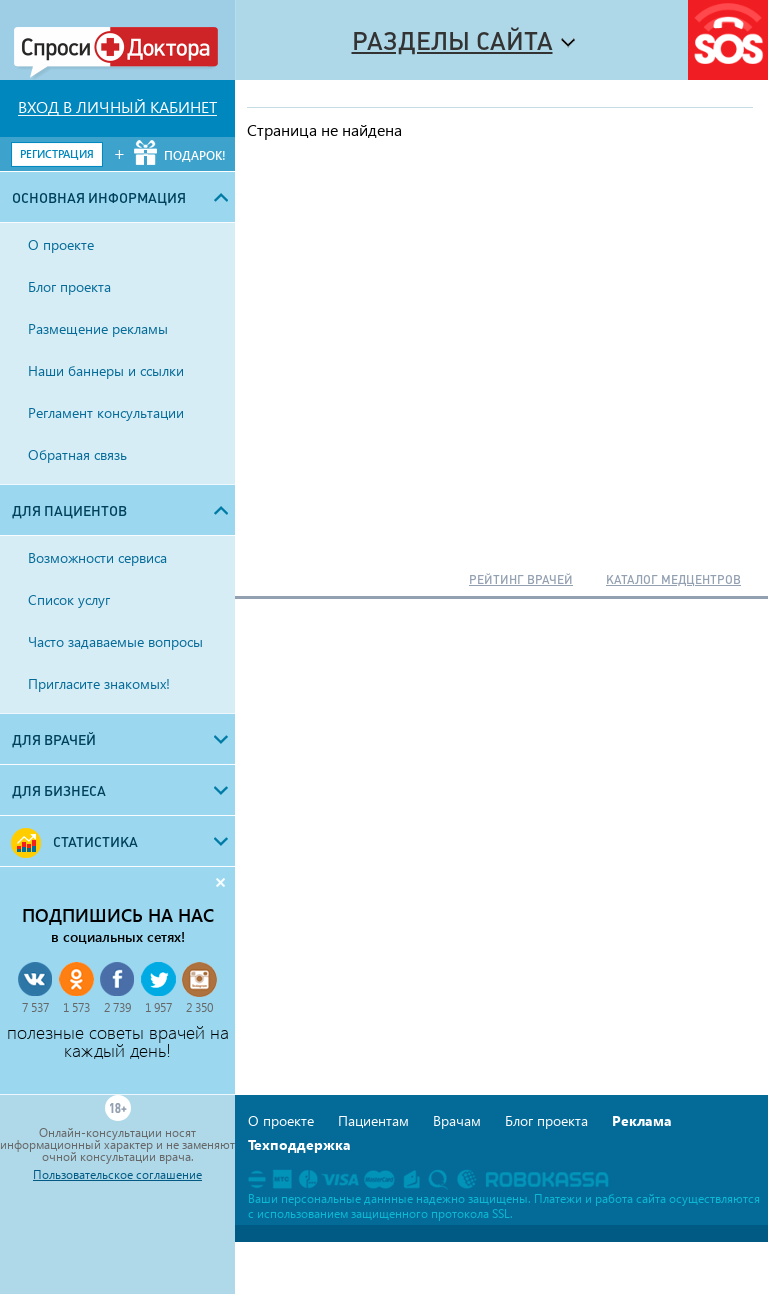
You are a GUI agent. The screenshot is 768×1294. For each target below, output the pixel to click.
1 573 (76, 1007)
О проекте (281, 1120)
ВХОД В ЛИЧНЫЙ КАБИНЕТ (117, 107)
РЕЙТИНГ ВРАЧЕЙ (521, 580)
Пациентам (373, 1120)
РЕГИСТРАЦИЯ (57, 153)
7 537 (35, 1007)
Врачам (457, 1120)
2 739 (117, 1007)
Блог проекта (546, 1120)
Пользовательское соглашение (117, 1175)
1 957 (158, 1007)
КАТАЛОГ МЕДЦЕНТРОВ (673, 580)
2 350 (199, 1007)
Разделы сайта (452, 41)
